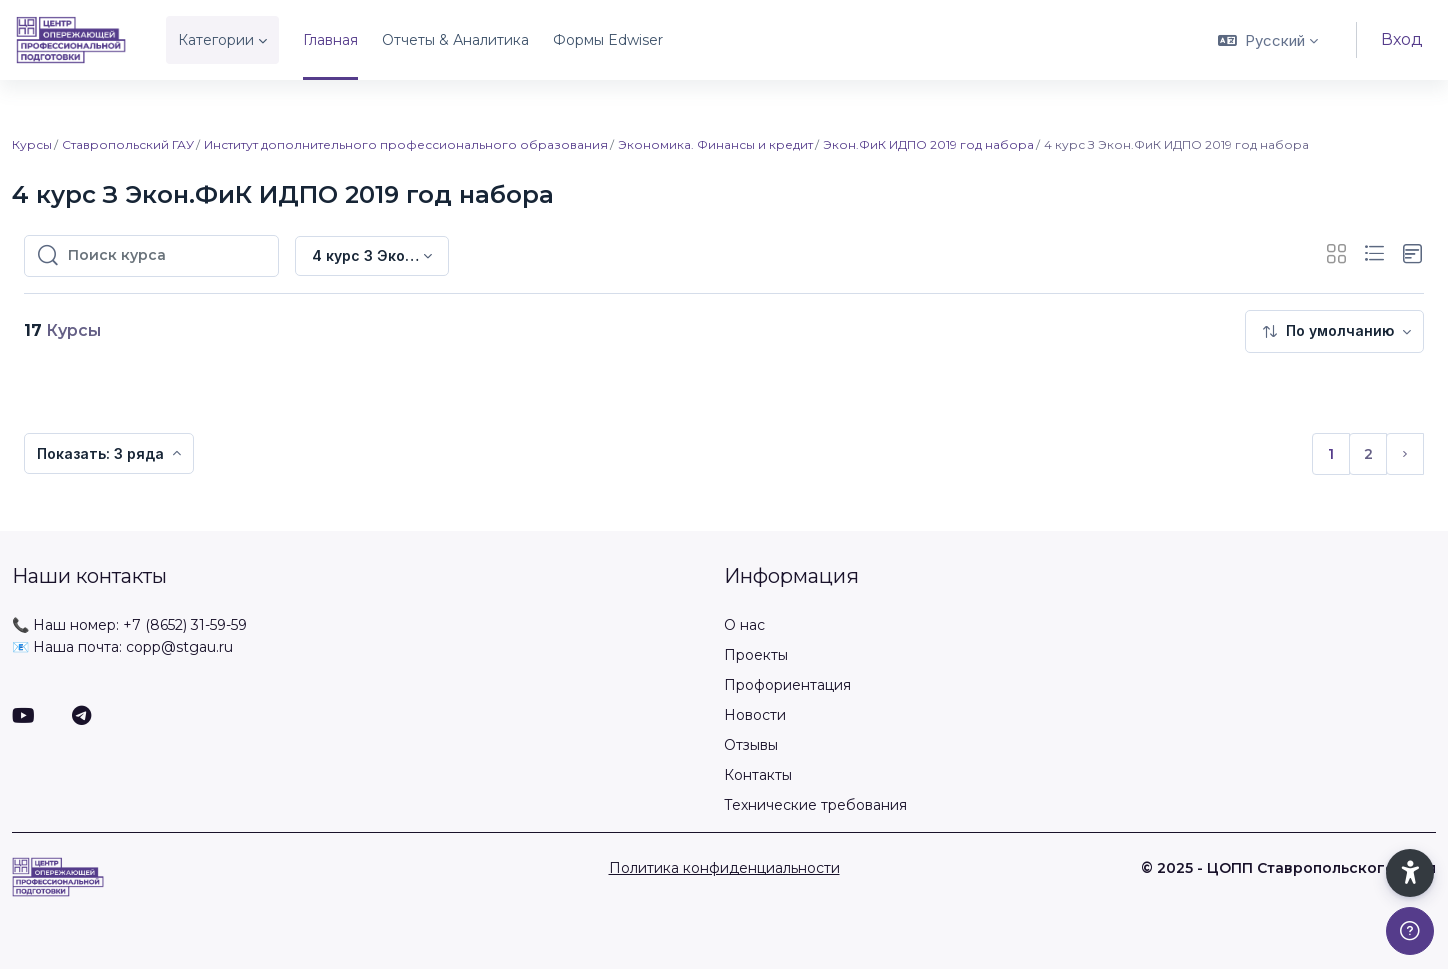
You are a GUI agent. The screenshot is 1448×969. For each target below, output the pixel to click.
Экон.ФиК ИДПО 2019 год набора (928, 144)
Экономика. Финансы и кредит (715, 144)
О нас (744, 625)
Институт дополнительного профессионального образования (406, 144)
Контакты (758, 775)
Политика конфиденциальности (724, 868)
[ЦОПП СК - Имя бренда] (71, 40)
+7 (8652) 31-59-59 (185, 625)
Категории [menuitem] (216, 40)
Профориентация (787, 685)
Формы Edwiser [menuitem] (608, 40)
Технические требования (815, 805)
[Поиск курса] (167, 256)
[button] (1268, 40)
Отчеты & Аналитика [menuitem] (455, 40)
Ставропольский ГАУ (128, 144)
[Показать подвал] (1410, 931)
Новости (755, 715)
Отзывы (751, 745)
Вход (1402, 39)
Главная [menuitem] (330, 40)
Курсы (32, 144)
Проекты (756, 655)
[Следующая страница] (1405, 454)
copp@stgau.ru (179, 647)
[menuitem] (1334, 331)
